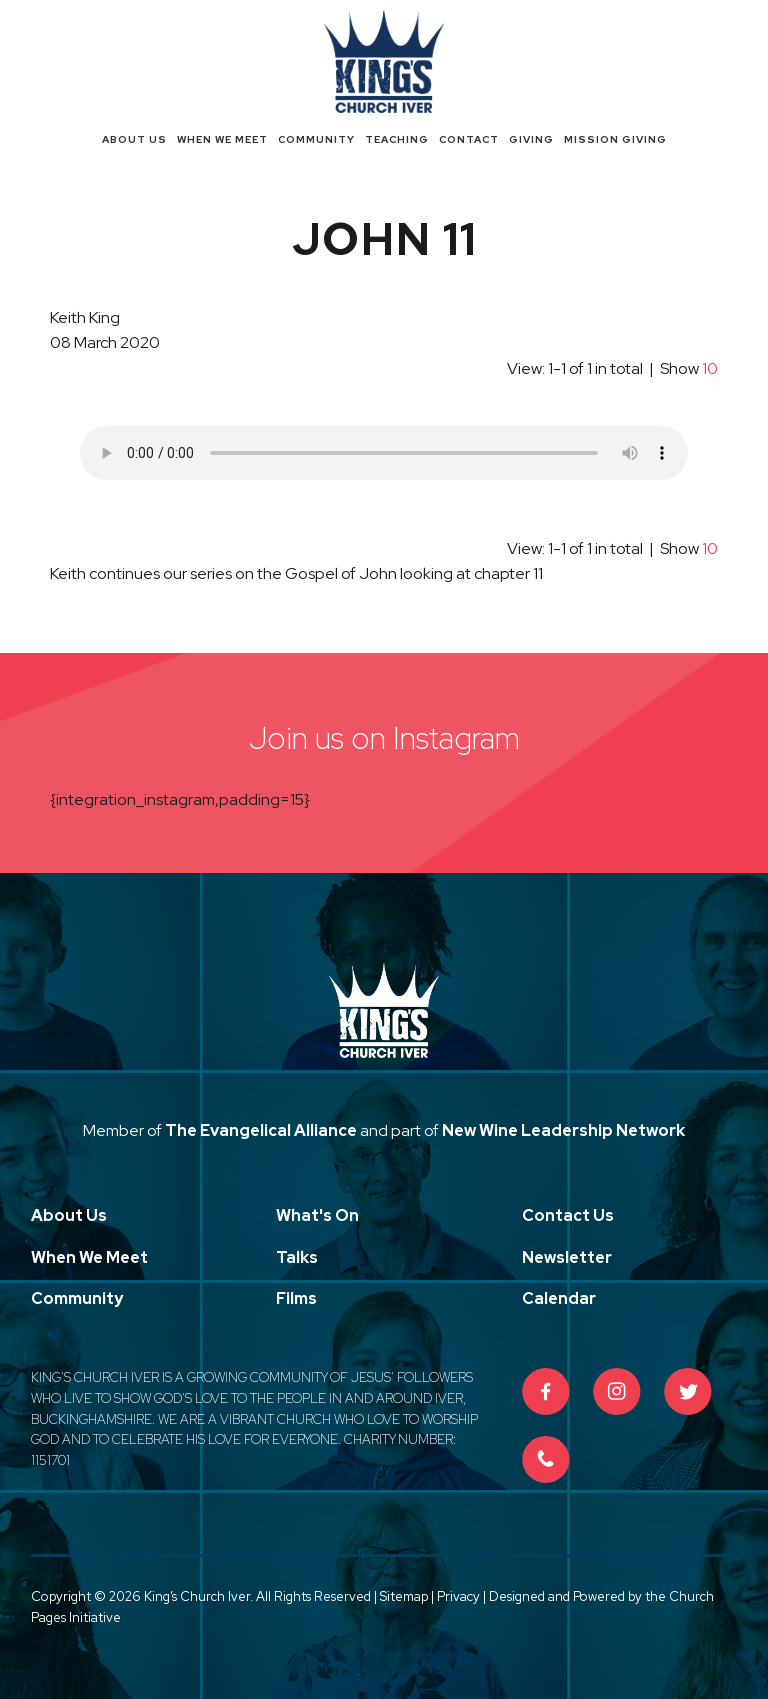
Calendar (559, 1298)
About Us (134, 139)
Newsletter (567, 1257)
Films (296, 1298)
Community (316, 139)
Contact (469, 139)
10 (710, 368)
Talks (297, 1257)
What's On (317, 1215)
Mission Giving (615, 139)
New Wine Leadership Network (563, 1130)
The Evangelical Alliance (261, 1130)
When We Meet (222, 139)
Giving (531, 139)
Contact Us (568, 1215)
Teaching (397, 139)
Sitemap (404, 1596)
